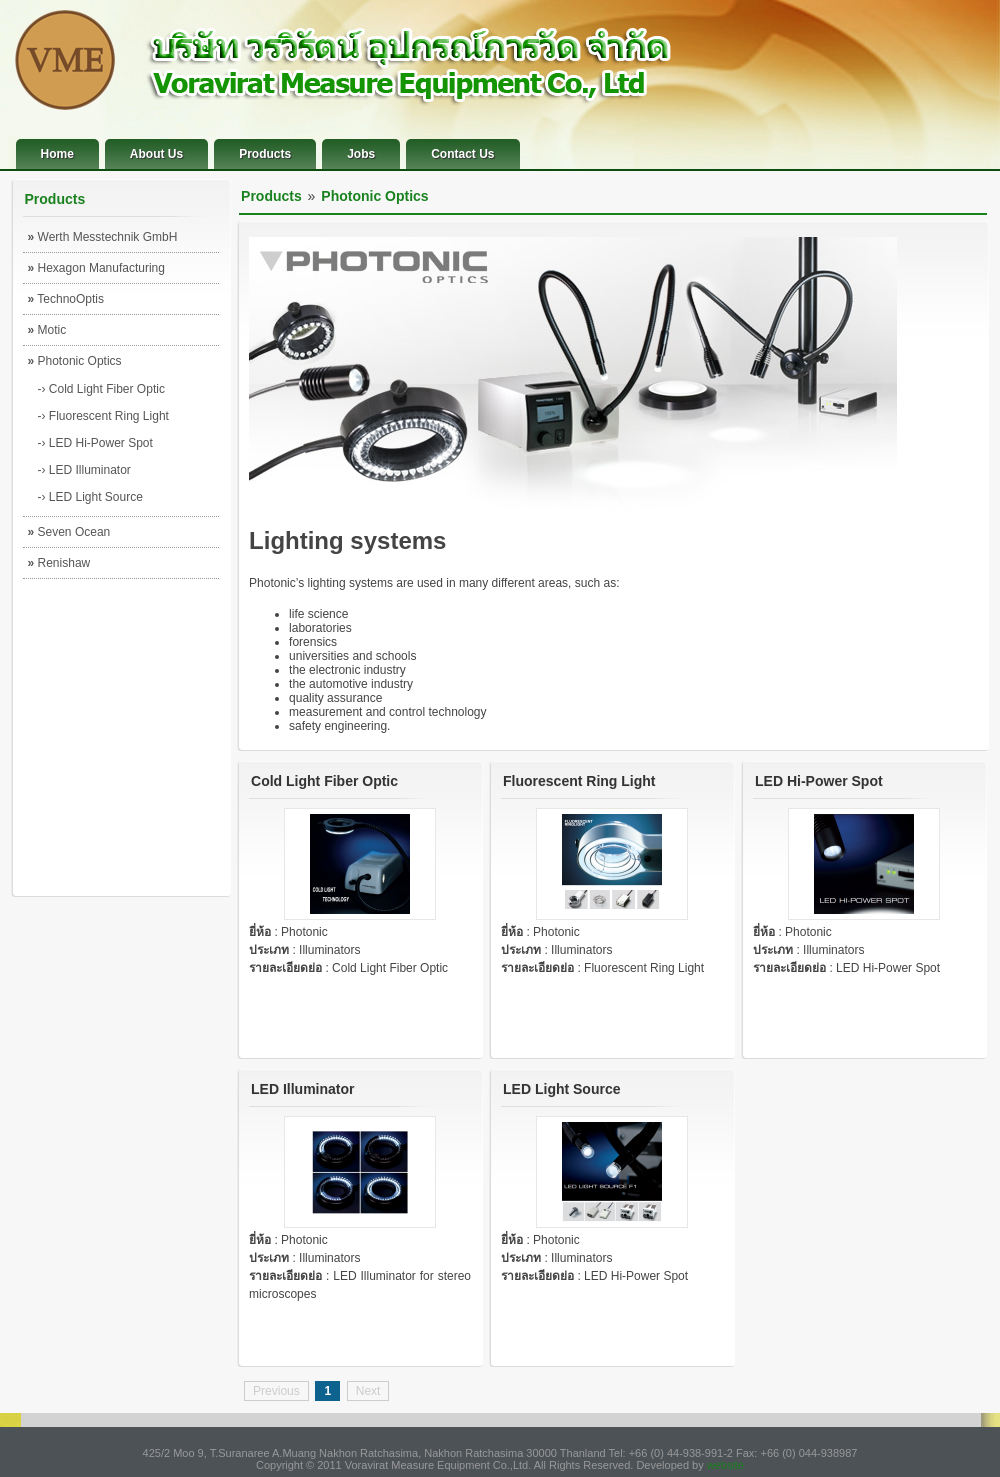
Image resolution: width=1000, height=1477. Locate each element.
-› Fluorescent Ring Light (103, 416)
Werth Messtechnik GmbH (103, 237)
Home (57, 154)
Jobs (361, 154)
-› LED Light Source (90, 497)
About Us (156, 154)
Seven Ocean (69, 532)
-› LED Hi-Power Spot (95, 443)
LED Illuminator (302, 1089)
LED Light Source (561, 1089)
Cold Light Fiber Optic (324, 781)
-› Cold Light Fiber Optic (101, 389)
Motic (47, 330)
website (725, 1465)
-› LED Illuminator (84, 470)
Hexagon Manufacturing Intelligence (96, 272)
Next (368, 1391)
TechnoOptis (66, 299)
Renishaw (59, 563)
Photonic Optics (75, 361)
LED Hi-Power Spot (819, 781)
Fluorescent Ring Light (579, 781)
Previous (276, 1391)
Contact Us (462, 154)
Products (265, 154)
